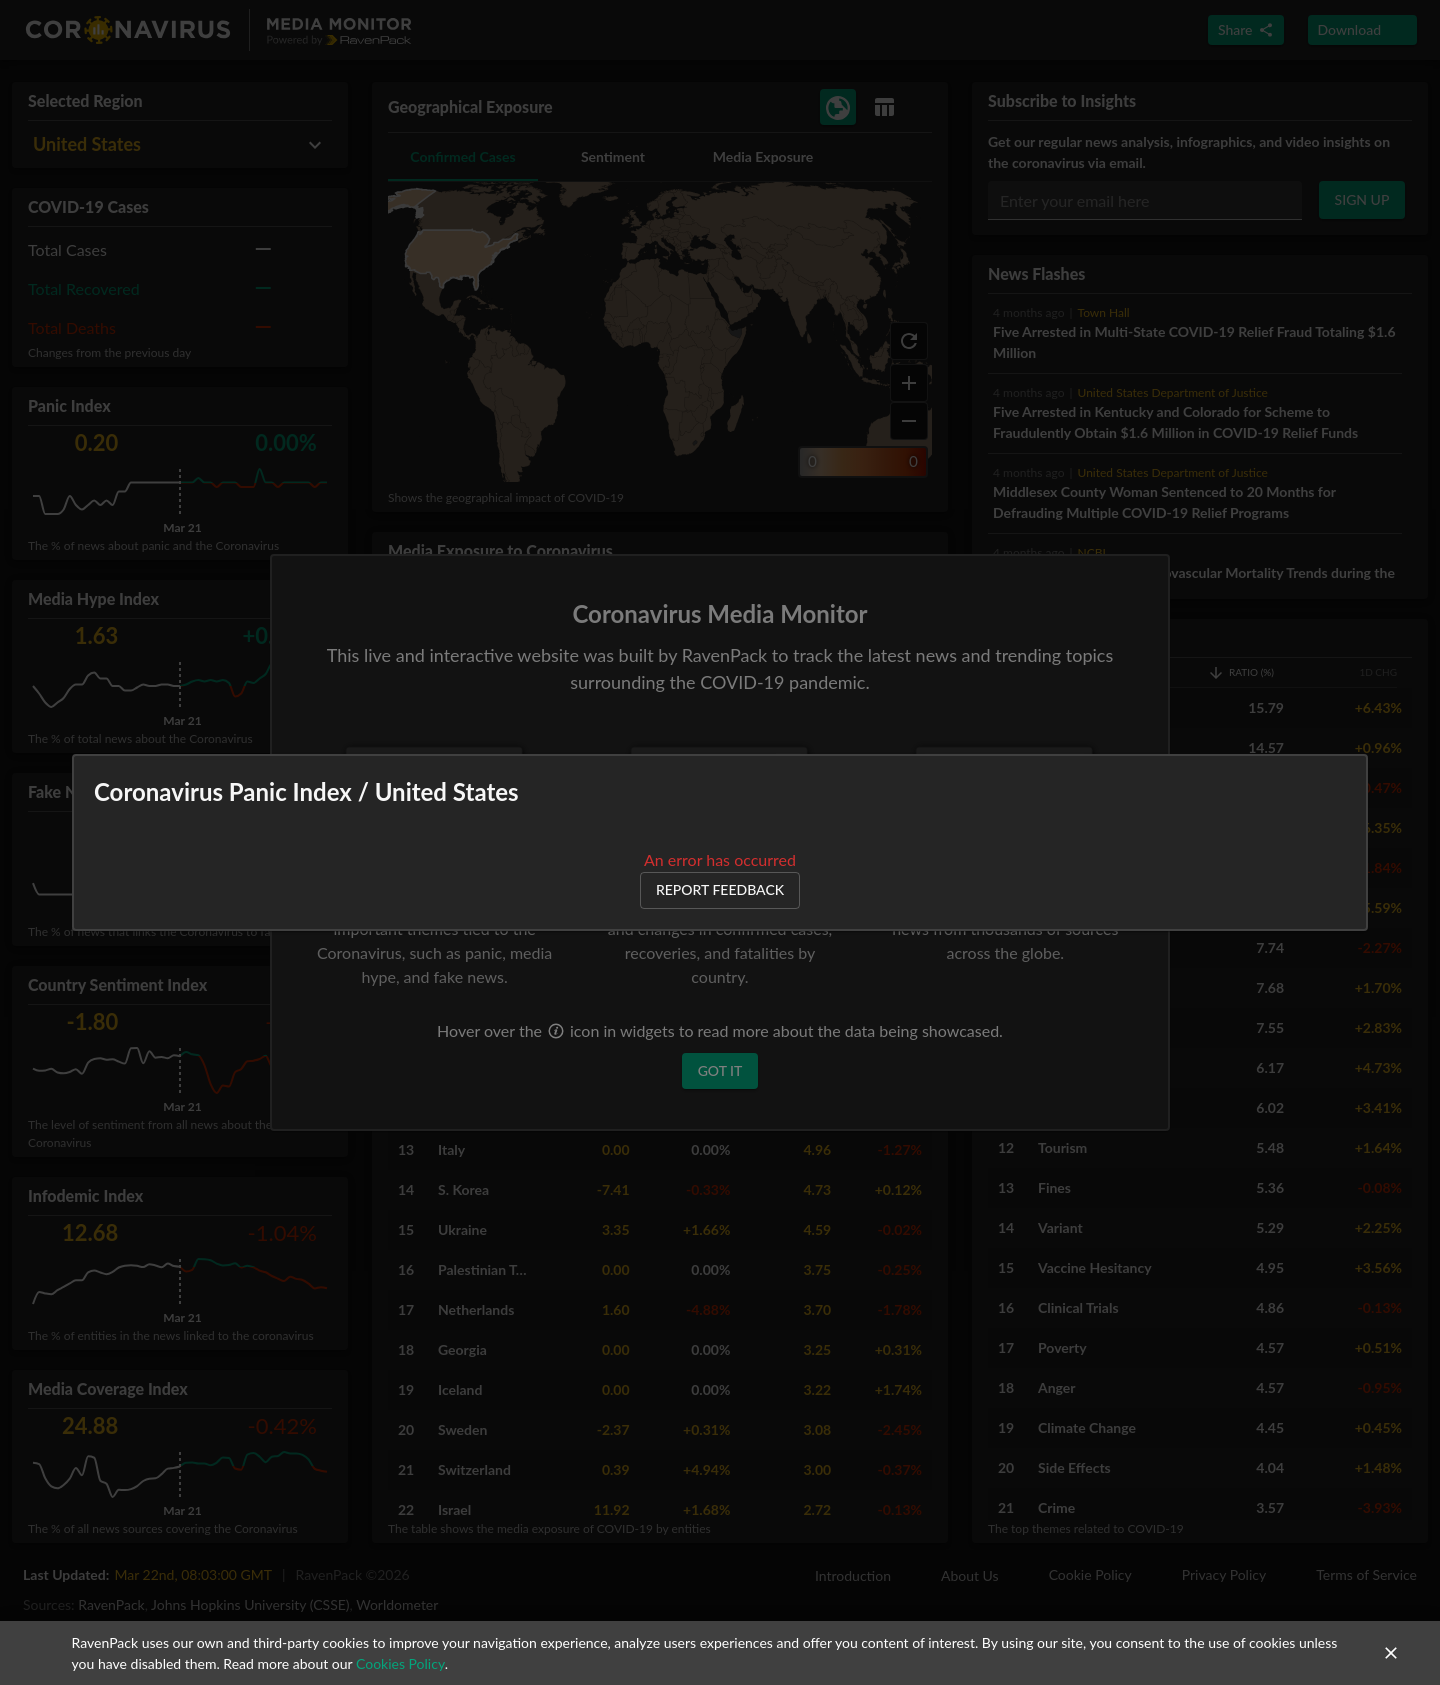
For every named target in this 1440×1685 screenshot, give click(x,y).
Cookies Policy (400, 1663)
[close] (1391, 1653)
